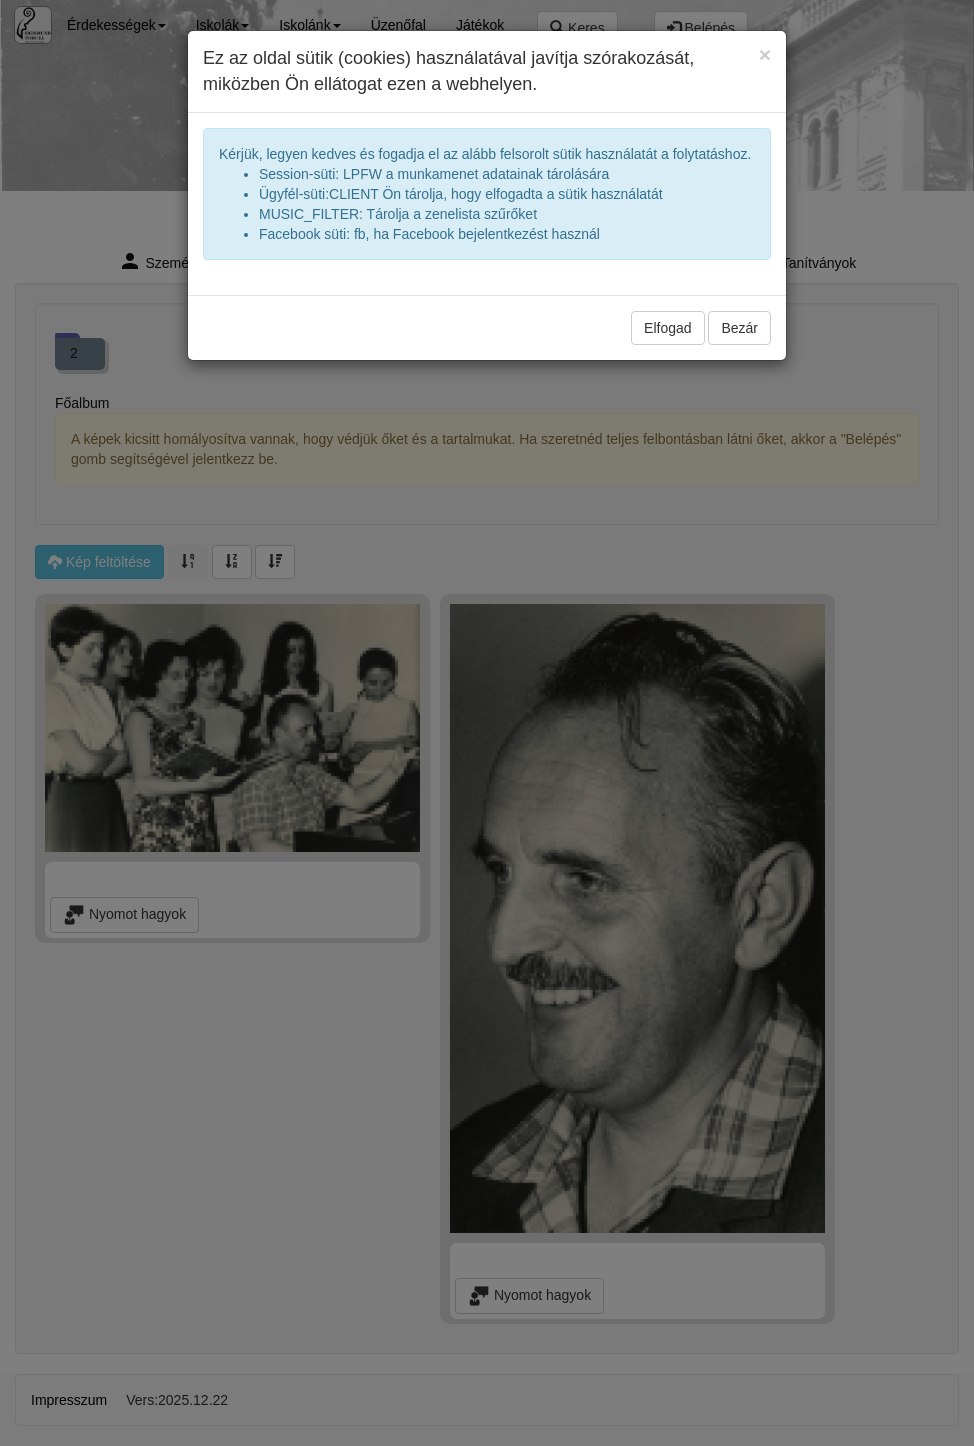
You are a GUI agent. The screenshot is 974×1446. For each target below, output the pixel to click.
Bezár (739, 328)
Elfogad (667, 328)
